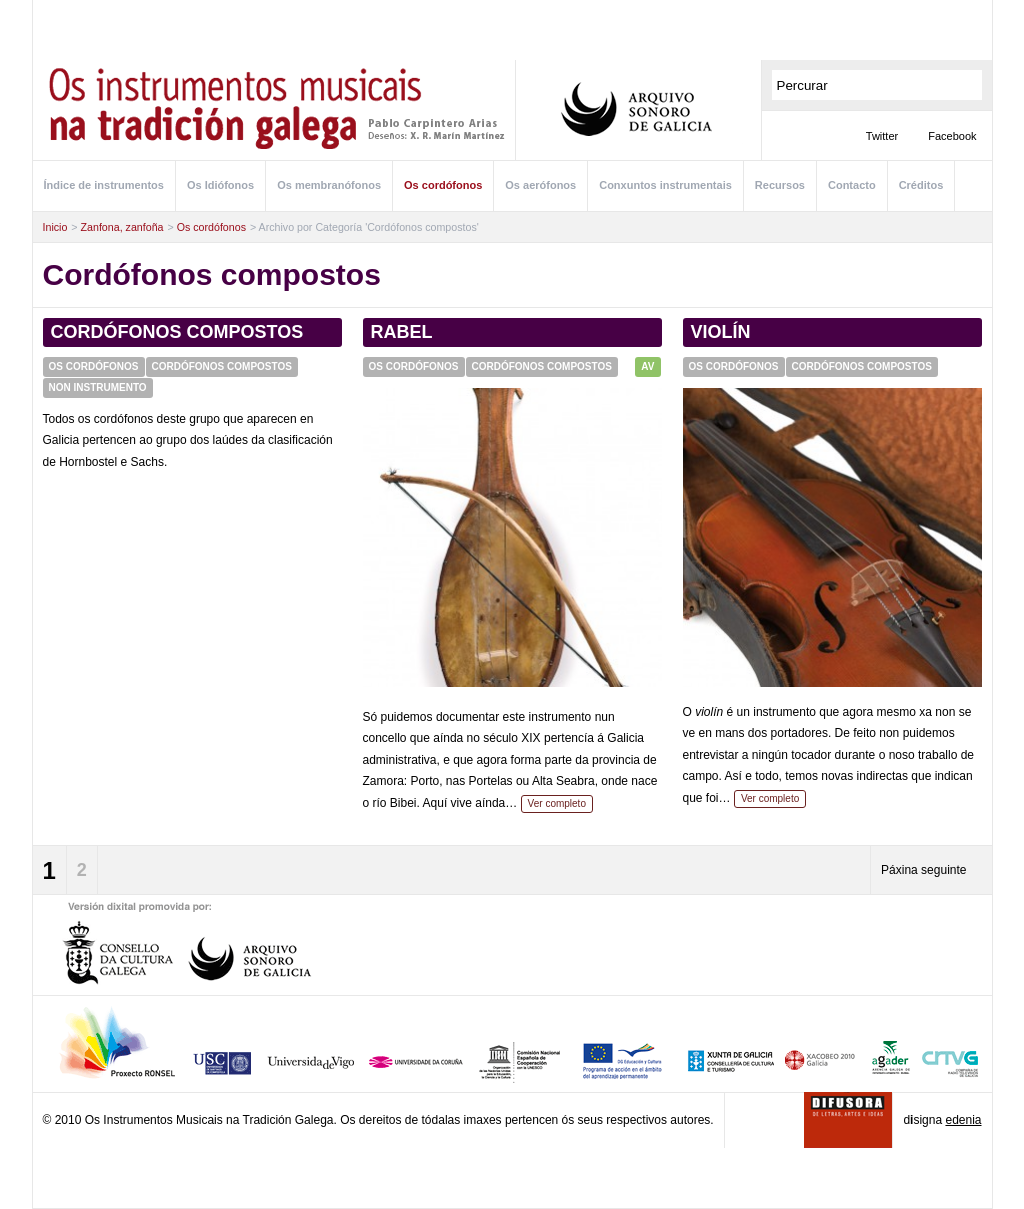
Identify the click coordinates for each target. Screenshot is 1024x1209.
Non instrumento (98, 387)
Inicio (55, 227)
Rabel (402, 332)
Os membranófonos (329, 185)
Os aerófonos (540, 185)
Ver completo (557, 803)
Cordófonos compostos (177, 332)
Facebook (952, 136)
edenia (963, 1120)
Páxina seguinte (923, 870)
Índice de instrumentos (104, 185)
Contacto (852, 185)
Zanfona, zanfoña (122, 227)
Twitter (882, 136)
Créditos (921, 185)
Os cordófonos (443, 185)
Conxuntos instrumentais (665, 185)
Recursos (780, 185)
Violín (721, 332)
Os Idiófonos (220, 185)
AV (647, 366)
